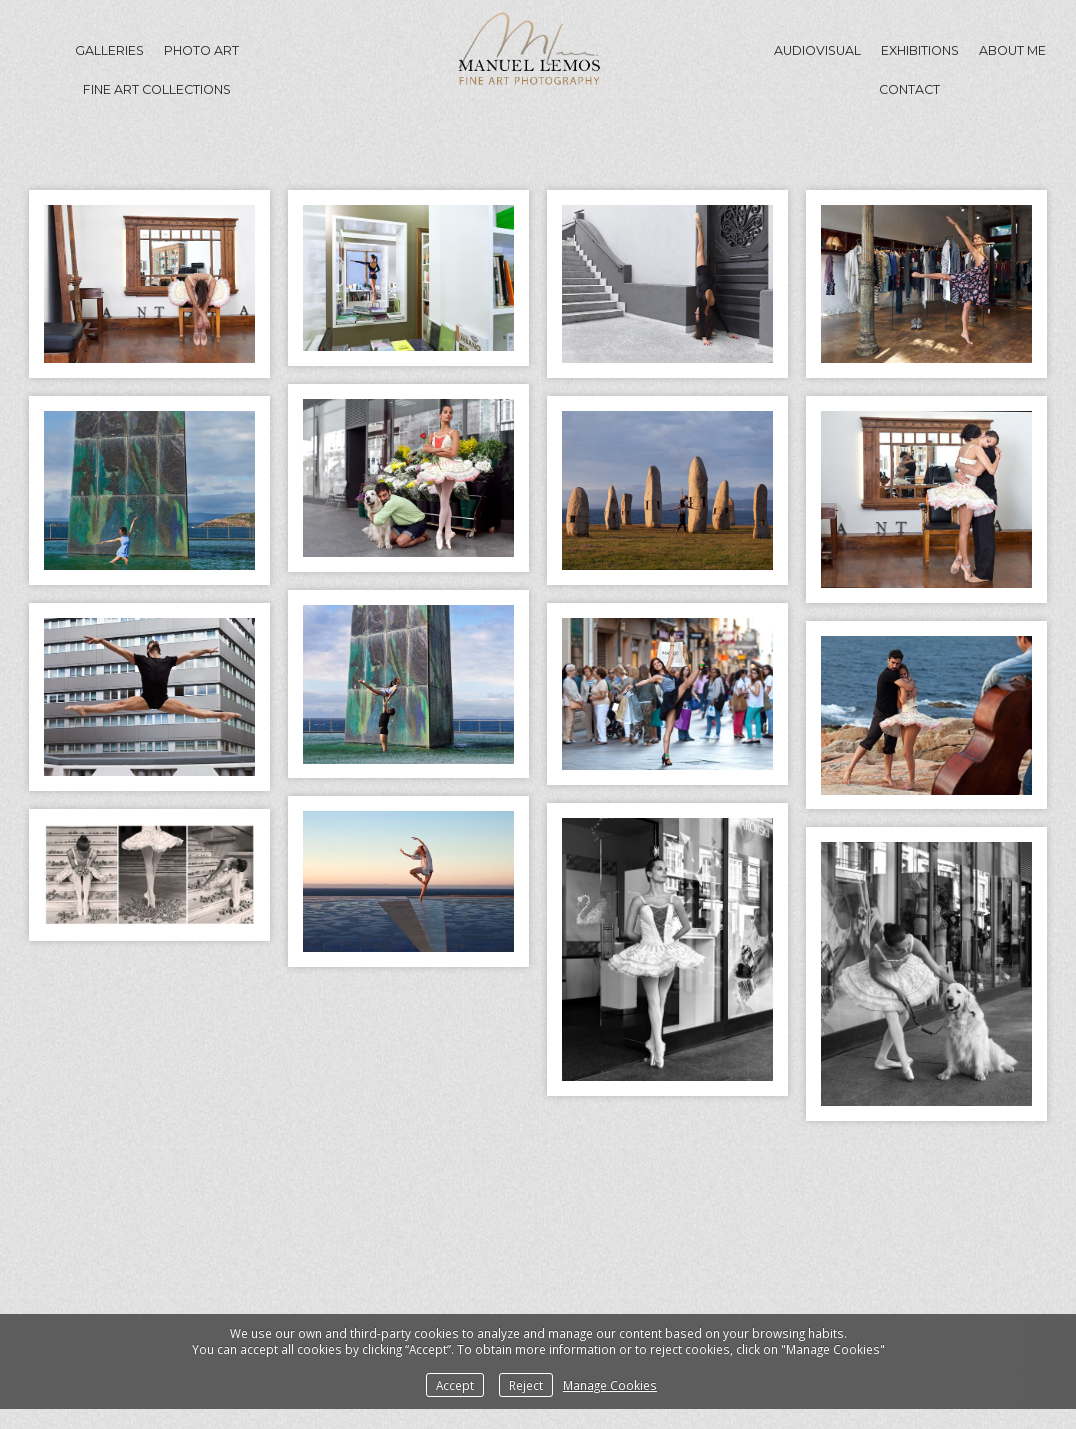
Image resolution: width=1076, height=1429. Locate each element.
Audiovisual (817, 50)
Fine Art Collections (157, 89)
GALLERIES (109, 50)
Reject (526, 1385)
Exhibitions (920, 50)
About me (1012, 50)
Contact (909, 89)
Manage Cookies (610, 1385)
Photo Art (201, 50)
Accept (455, 1385)
